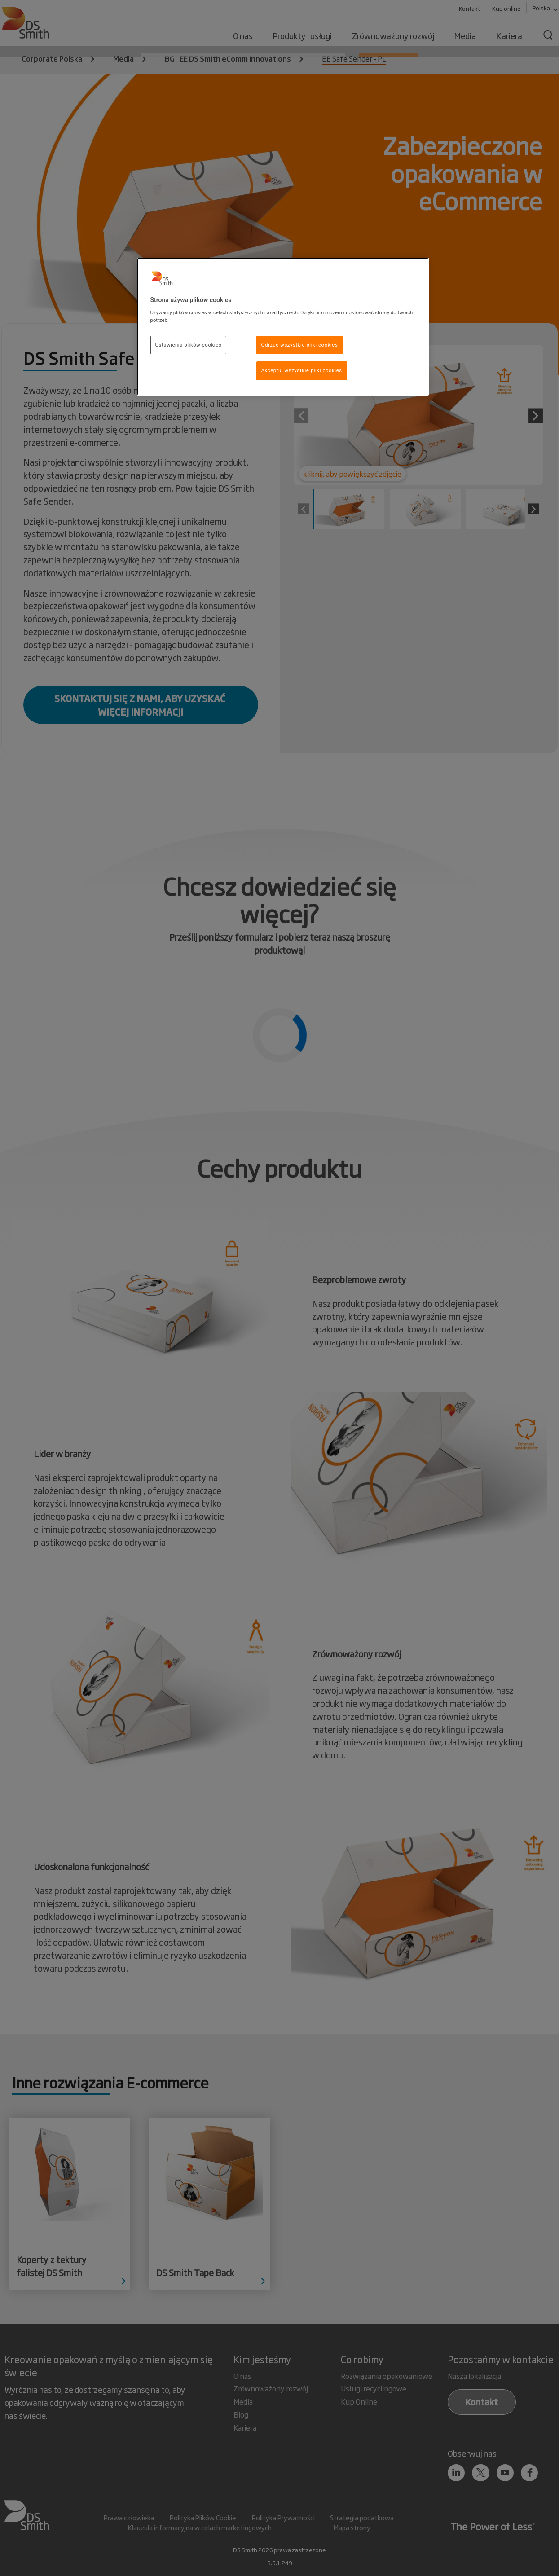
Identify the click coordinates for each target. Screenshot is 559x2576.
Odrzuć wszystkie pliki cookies (299, 345)
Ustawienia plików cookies (188, 345)
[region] (283, 327)
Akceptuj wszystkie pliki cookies (301, 370)
